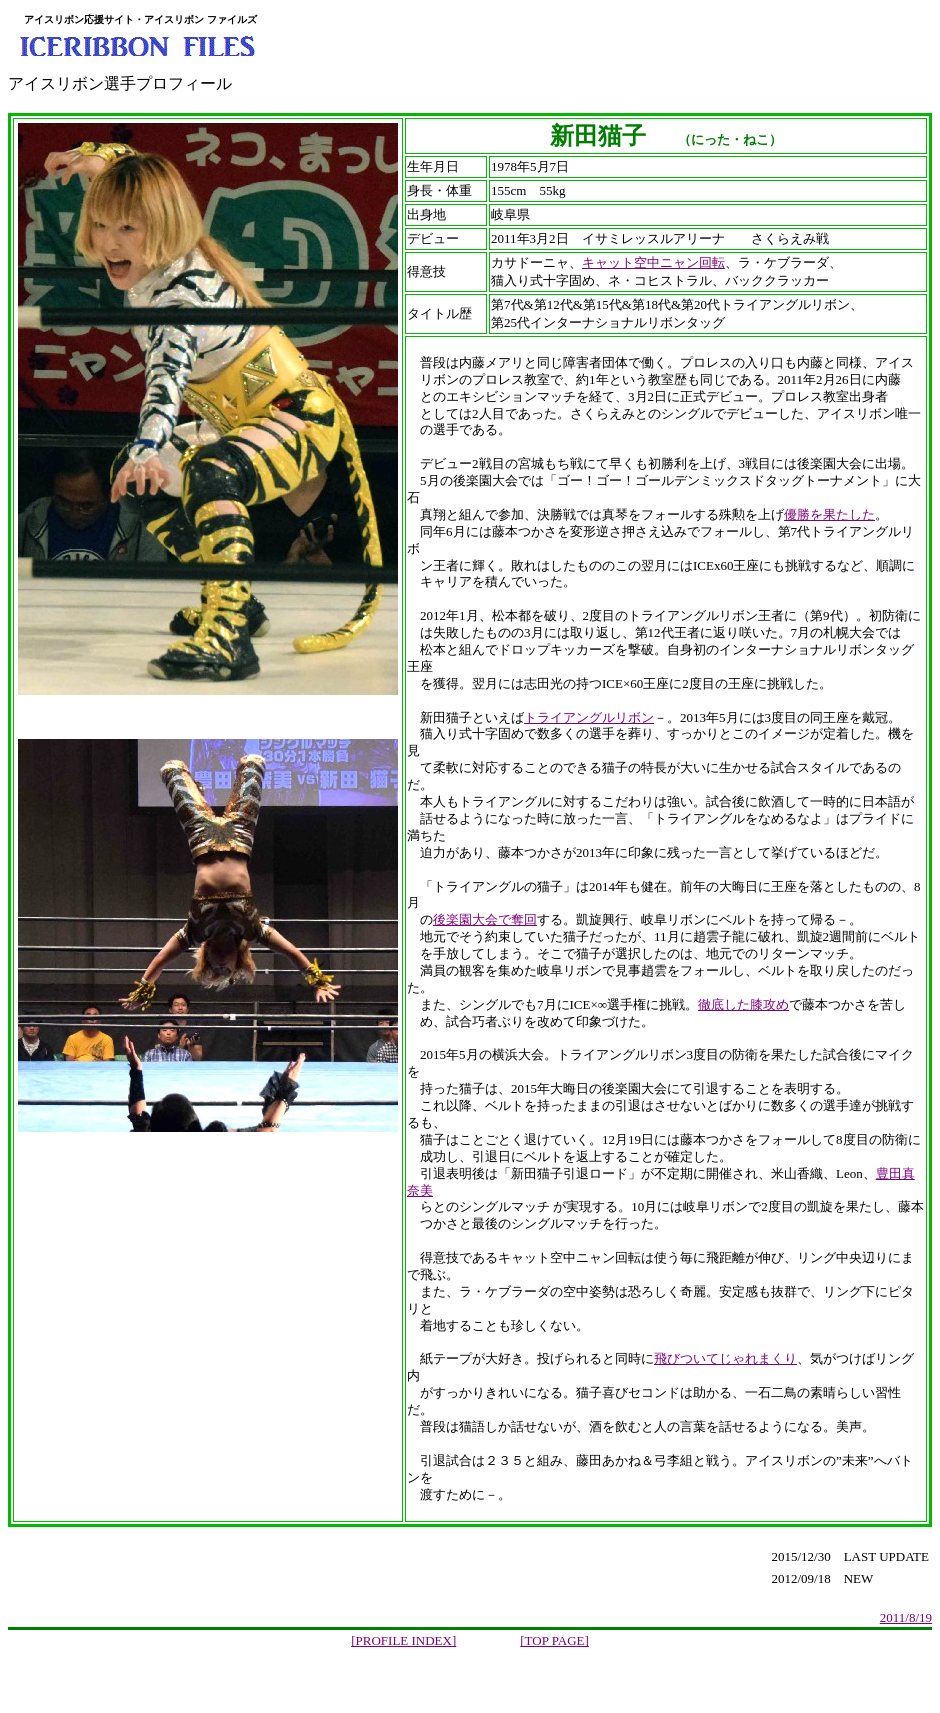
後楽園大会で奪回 (485, 919)
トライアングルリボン (589, 717)
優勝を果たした (829, 514)
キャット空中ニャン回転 (653, 262)
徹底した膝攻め (743, 1004)
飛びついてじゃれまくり (725, 1358)
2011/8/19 (906, 1617)
